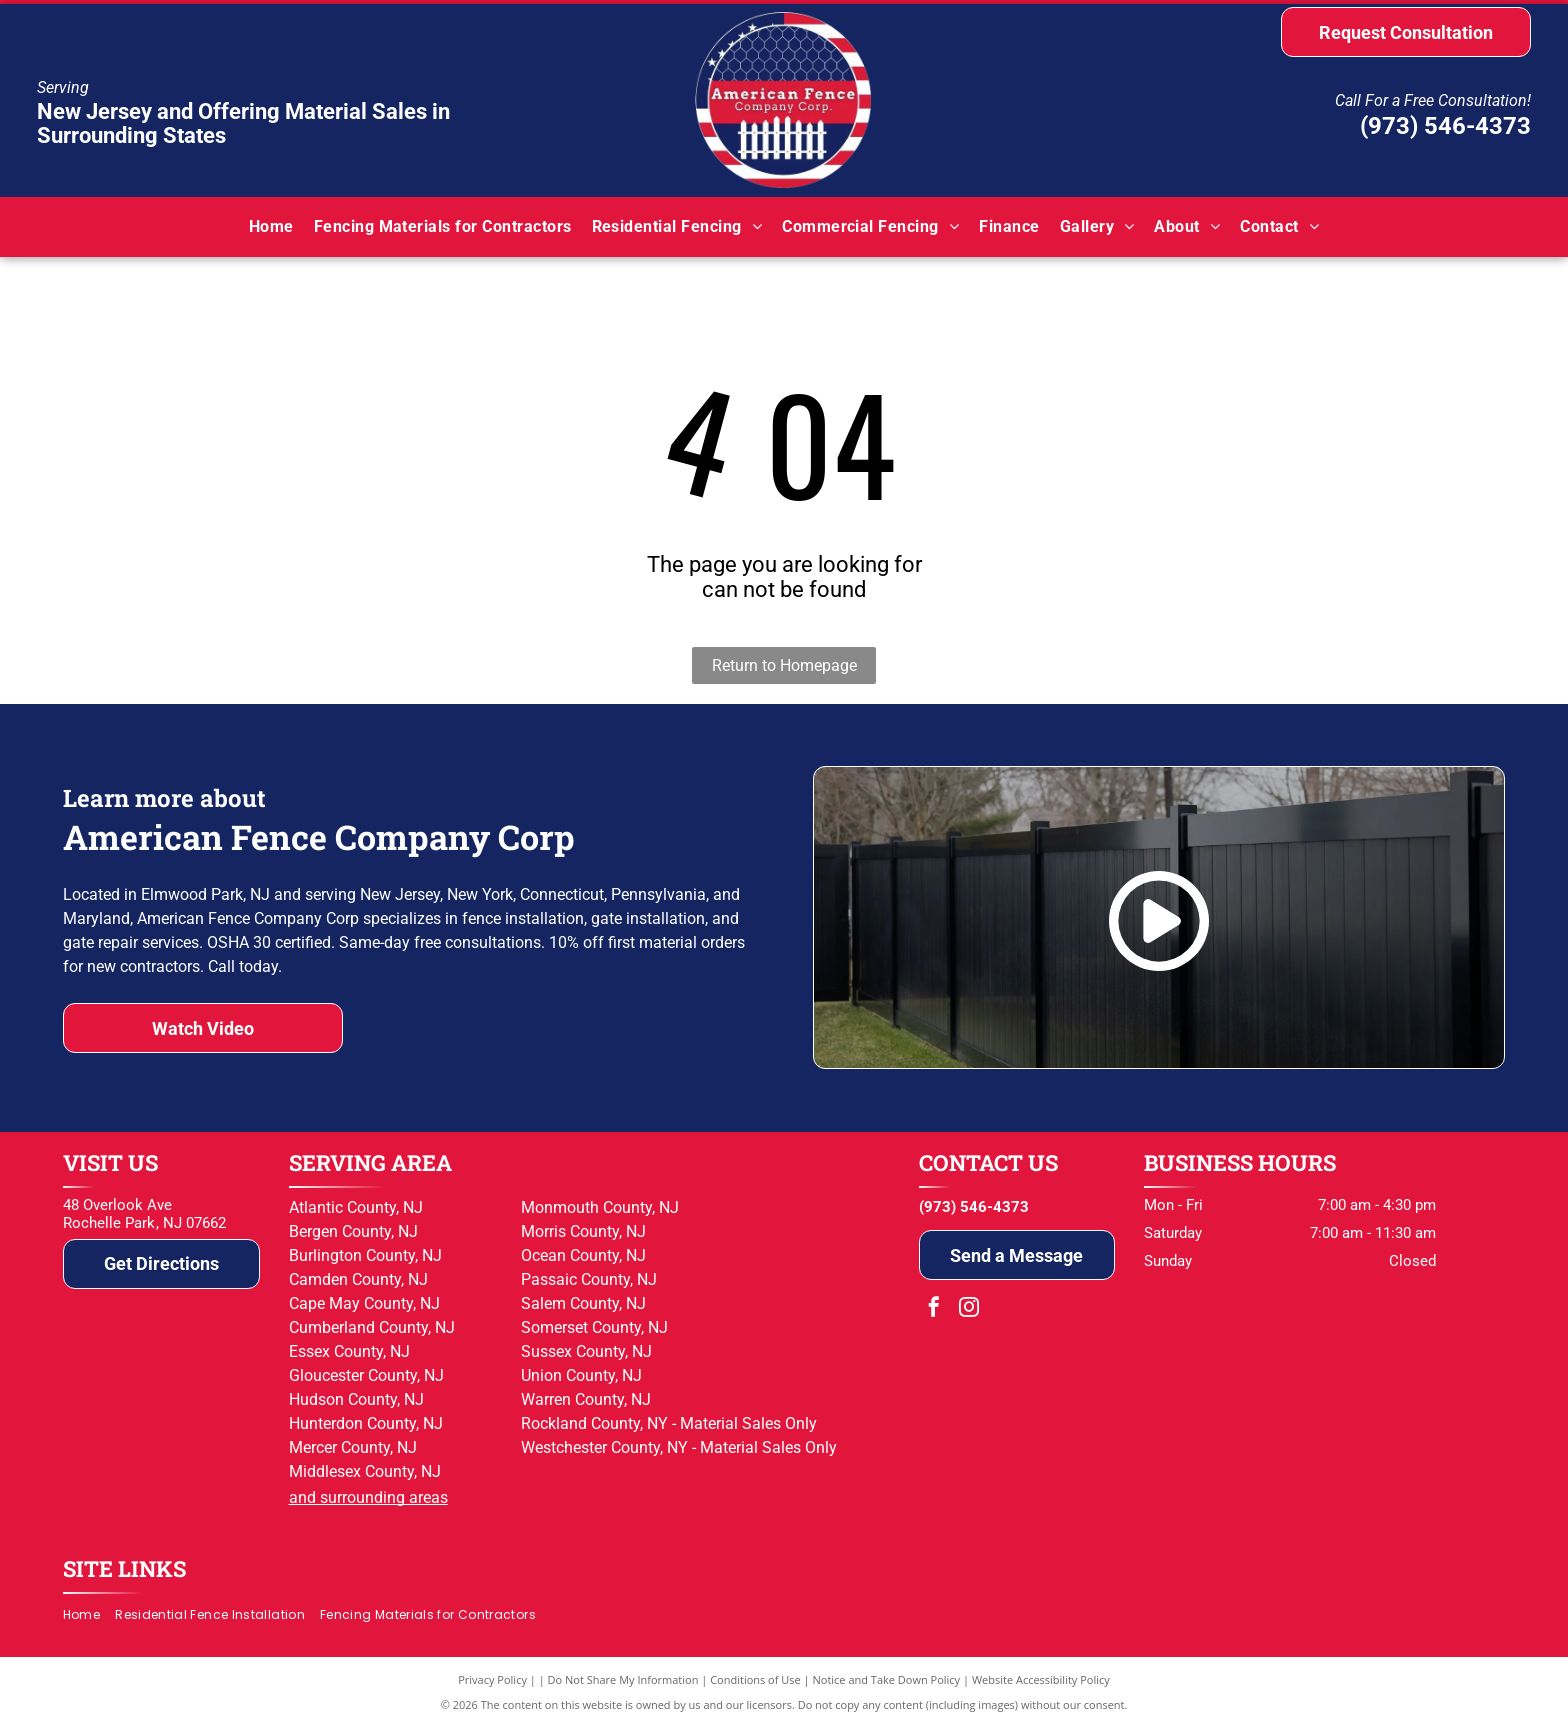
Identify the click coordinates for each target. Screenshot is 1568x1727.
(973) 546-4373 (1445, 126)
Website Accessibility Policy (1041, 1679)
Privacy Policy (492, 1679)
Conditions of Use (755, 1679)
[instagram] (969, 1309)
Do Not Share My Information (623, 1679)
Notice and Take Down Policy (887, 1679)
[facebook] (934, 1309)
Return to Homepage (784, 665)
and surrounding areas (368, 1497)
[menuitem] (271, 226)
